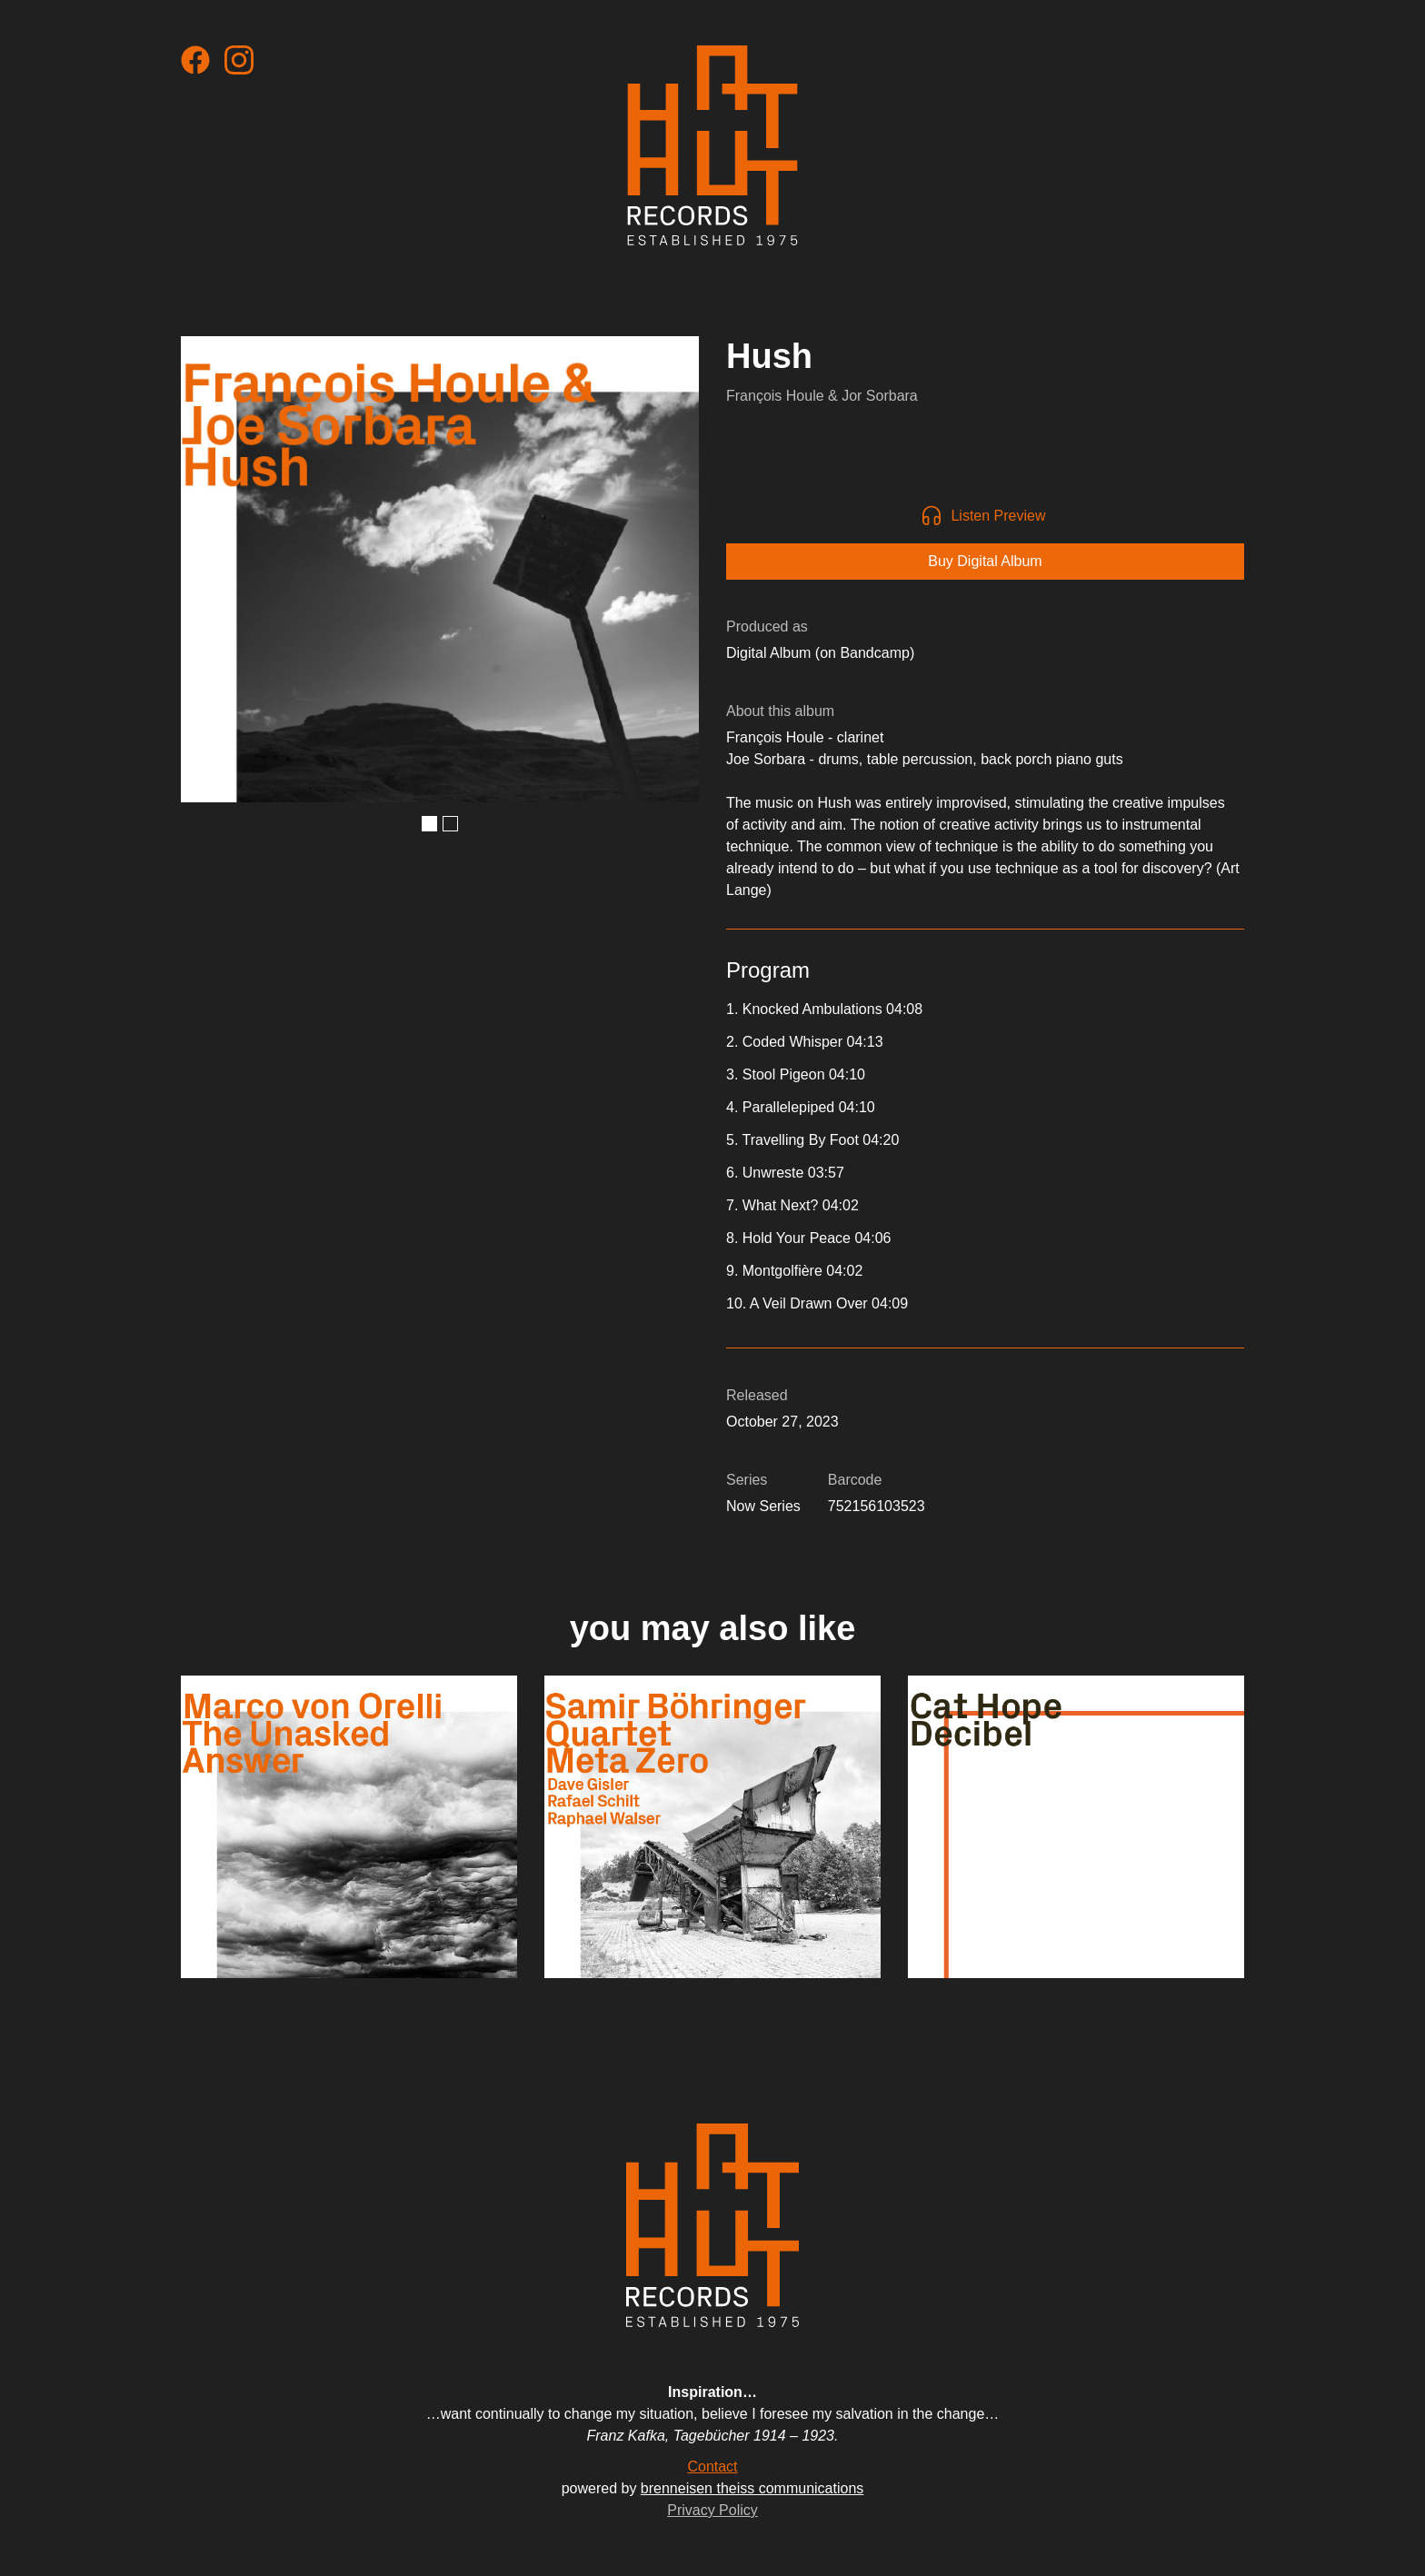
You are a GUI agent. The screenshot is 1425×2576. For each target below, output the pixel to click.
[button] (429, 823)
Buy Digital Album (984, 561)
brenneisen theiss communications (752, 2488)
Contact (712, 2466)
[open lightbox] (440, 569)
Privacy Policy (712, 2510)
